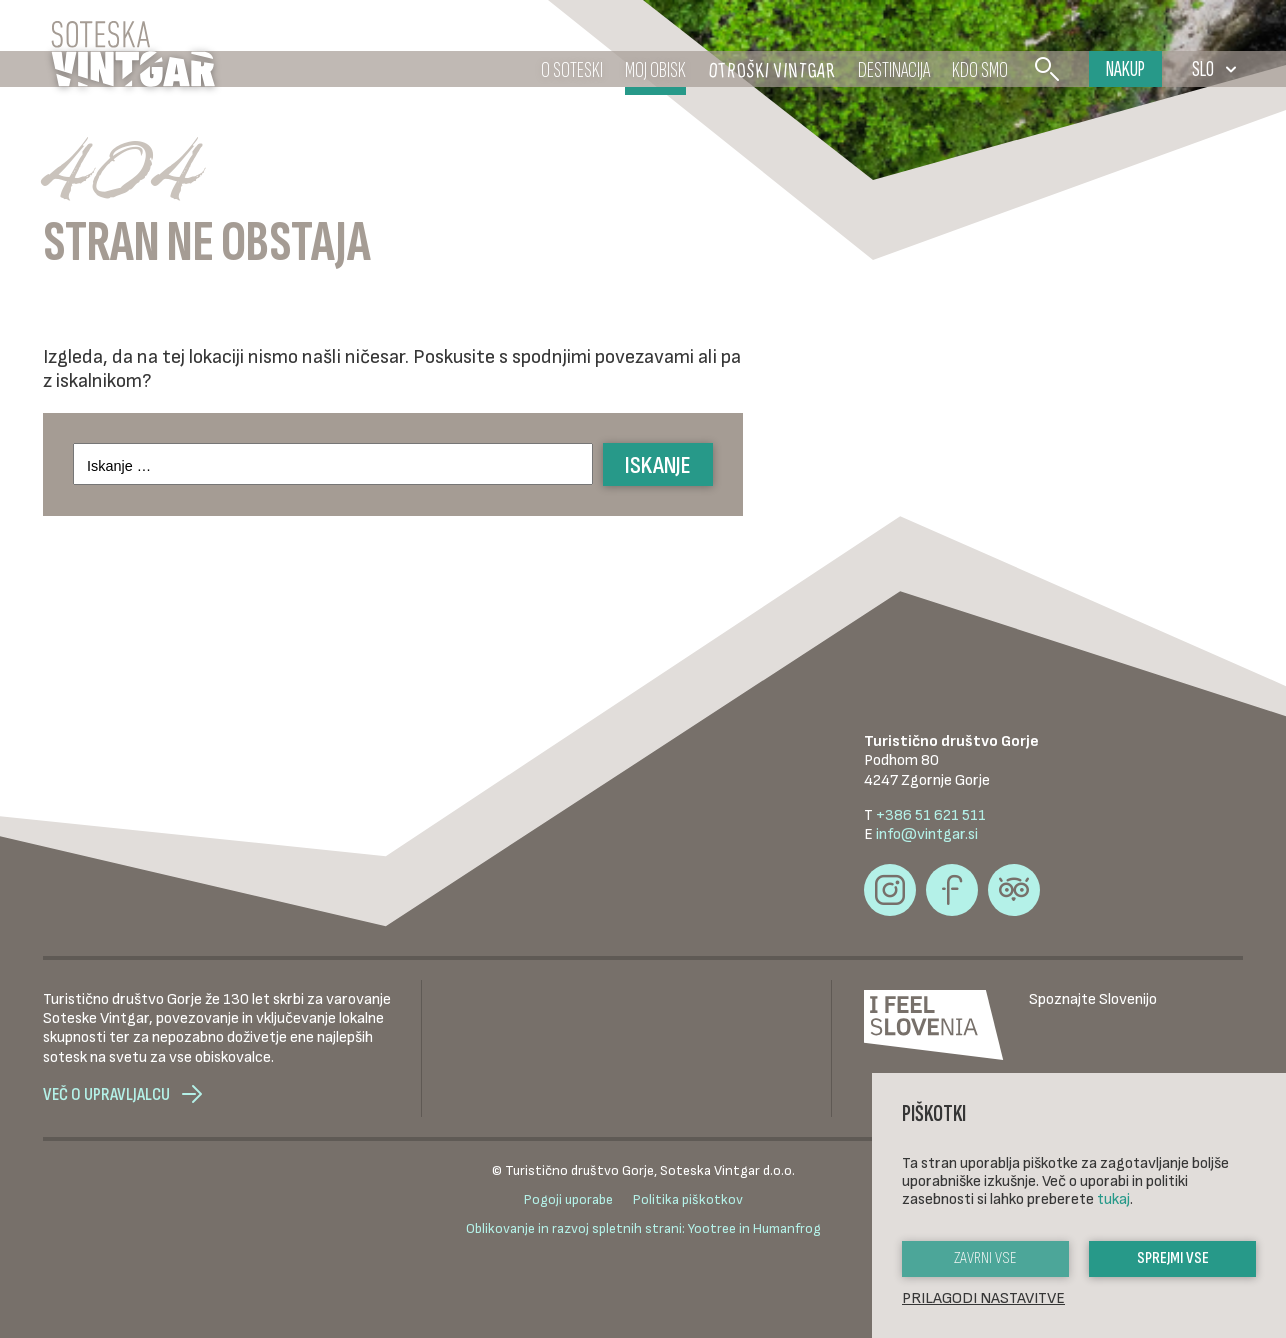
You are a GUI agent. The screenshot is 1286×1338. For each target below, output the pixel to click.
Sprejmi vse (1173, 1258)
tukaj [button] (1113, 1199)
